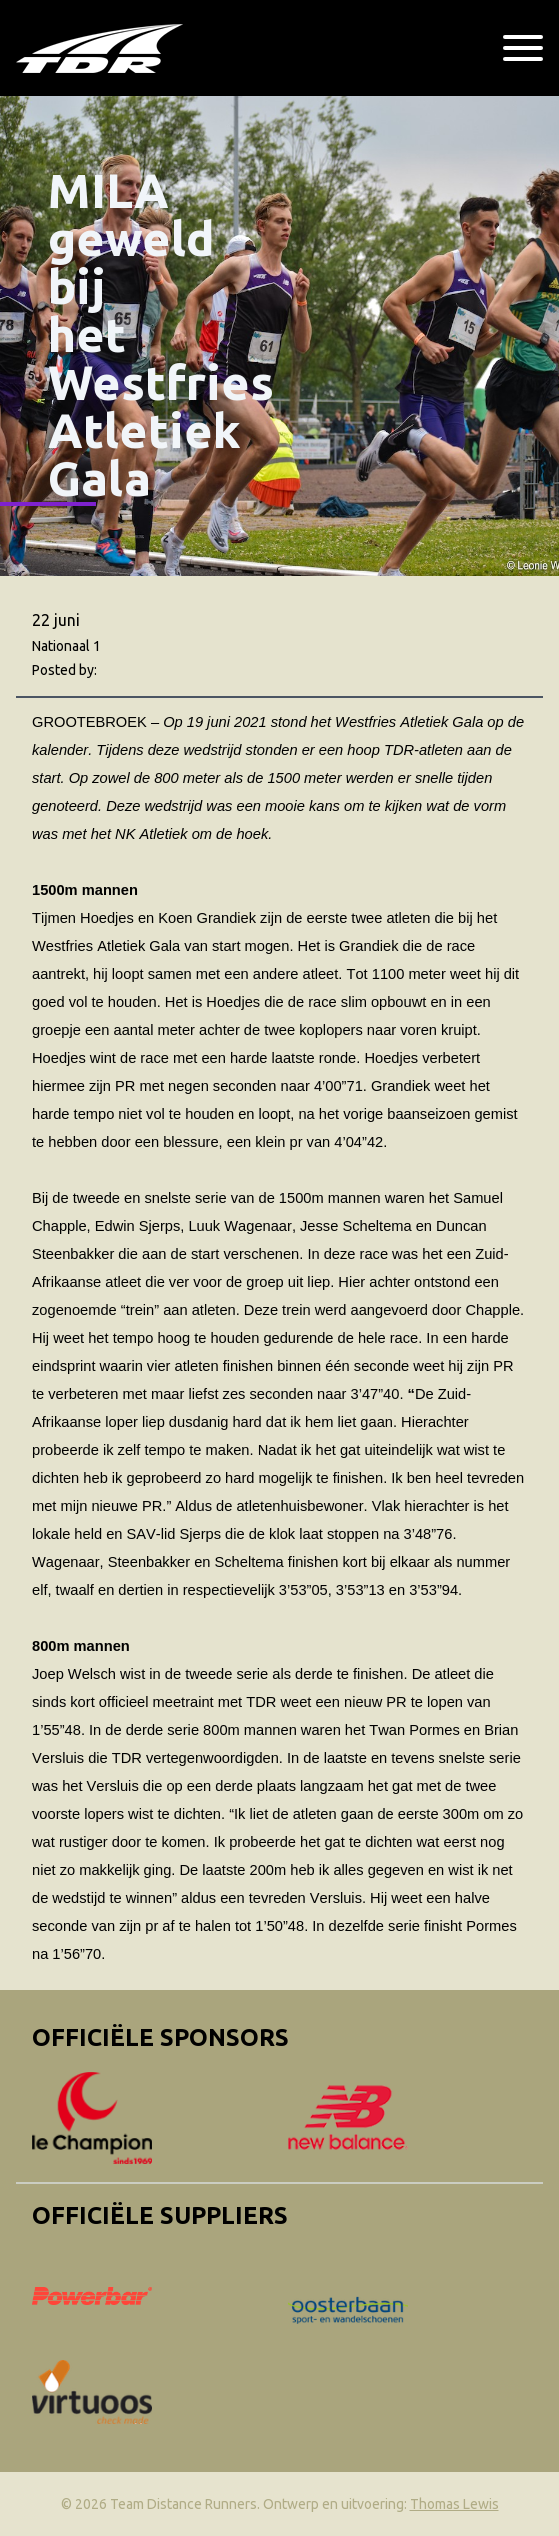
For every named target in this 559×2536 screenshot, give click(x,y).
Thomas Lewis (454, 2504)
